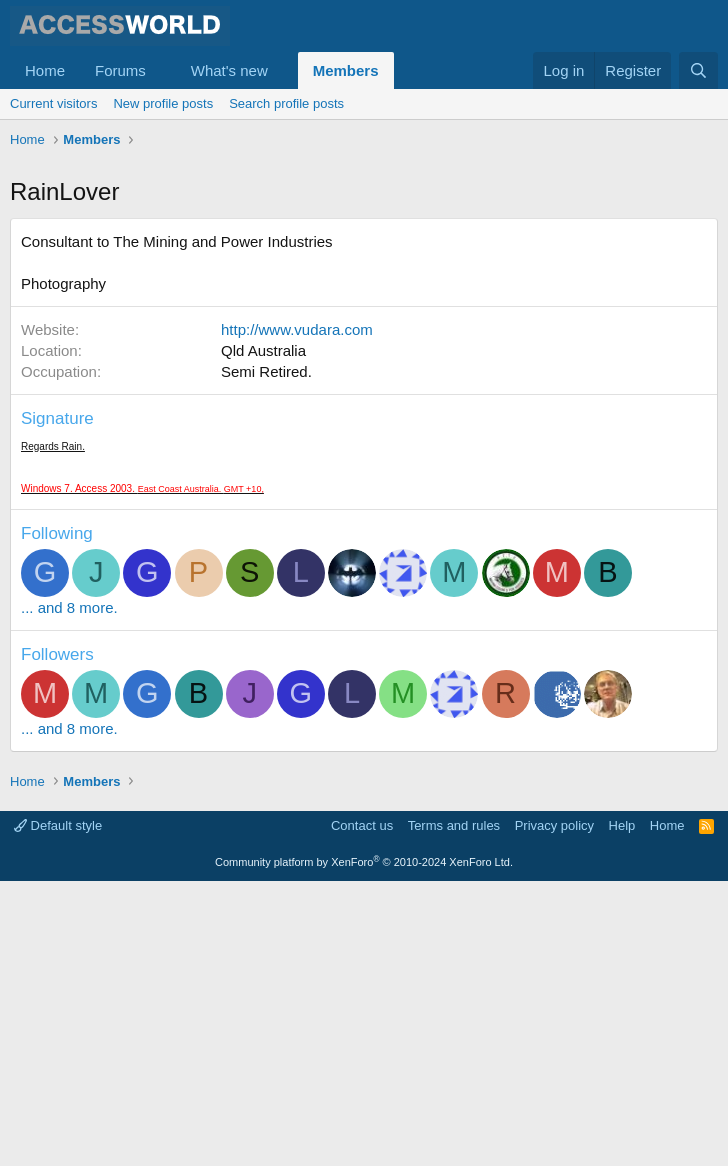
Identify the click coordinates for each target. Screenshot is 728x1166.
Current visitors (53, 103)
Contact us (362, 1110)
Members (346, 70)
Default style (58, 1110)
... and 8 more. (69, 892)
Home (45, 70)
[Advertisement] (369, 305)
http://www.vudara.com (297, 614)
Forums (120, 70)
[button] (162, 70)
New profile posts (163, 103)
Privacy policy (554, 1110)
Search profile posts (286, 103)
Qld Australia (263, 635)
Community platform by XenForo (364, 1147)
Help (622, 1110)
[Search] (698, 70)
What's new (229, 70)
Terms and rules (454, 1110)
